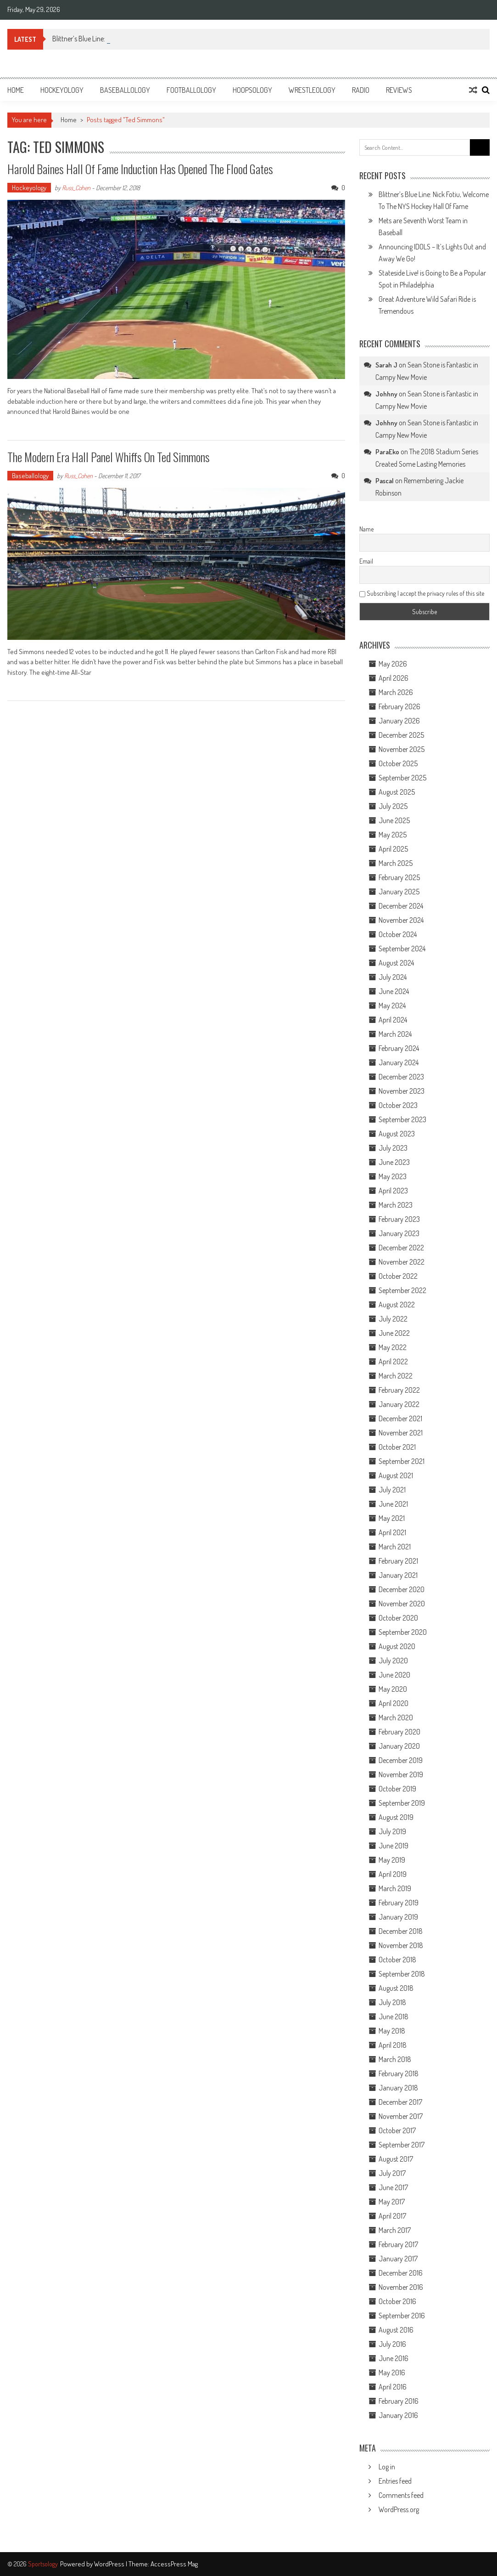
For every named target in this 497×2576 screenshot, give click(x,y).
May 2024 (392, 1005)
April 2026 (393, 678)
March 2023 (396, 1204)
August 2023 (397, 1133)
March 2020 (396, 1717)
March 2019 (395, 1888)
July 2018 (392, 2002)
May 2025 (393, 834)
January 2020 (399, 1746)
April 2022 (393, 1361)
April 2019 (393, 1874)
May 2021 (392, 1518)
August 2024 (396, 962)
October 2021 (397, 1447)
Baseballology (125, 90)
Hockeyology (62, 90)
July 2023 (393, 1147)
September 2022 (402, 1290)
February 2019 (399, 1902)
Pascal (384, 480)
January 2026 (399, 720)
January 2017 (398, 2258)
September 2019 (402, 1803)
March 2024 (395, 1034)
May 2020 (393, 1689)
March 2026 (396, 692)
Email (366, 561)
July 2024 (393, 977)
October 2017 (397, 2130)
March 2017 (395, 2230)
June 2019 (393, 1845)
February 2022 (399, 1390)
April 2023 (393, 1190)
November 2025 (401, 749)
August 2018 (396, 1988)
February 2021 (398, 1560)
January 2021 (398, 1575)
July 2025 (393, 806)
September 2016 (402, 2315)
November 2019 (401, 1774)
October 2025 (398, 763)
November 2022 (401, 1261)
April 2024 (393, 1019)
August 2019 (396, 1817)
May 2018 (392, 2030)
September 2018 (402, 1973)
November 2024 (401, 920)
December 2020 (401, 1589)
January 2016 (398, 2415)
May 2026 (393, 663)
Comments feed (401, 2495)
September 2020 (403, 1632)
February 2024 (399, 1048)
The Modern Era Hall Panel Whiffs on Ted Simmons (108, 457)
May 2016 (392, 2372)
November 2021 (401, 1432)
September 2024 (402, 948)
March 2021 (395, 1546)
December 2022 (401, 1247)
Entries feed (395, 2481)
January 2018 (398, 2087)
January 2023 (399, 1233)
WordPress (110, 2563)
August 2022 (397, 1304)
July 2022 (393, 1318)
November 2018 (401, 1945)
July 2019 (392, 1831)
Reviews (399, 90)
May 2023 (393, 1176)
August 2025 (397, 792)
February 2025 (399, 877)
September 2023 (402, 1119)
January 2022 (399, 1404)
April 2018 (393, 2045)
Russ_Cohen (76, 188)
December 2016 (401, 2272)
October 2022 (398, 1276)
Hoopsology (252, 90)
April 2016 (393, 2386)
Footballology (191, 90)
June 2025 (394, 820)
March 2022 (396, 1375)
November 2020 (402, 1603)
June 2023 (394, 1162)
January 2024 (399, 1062)
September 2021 (401, 1461)
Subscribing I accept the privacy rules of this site (421, 593)
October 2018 (397, 1959)
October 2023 (398, 1105)
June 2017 (393, 2187)
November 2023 (401, 1091)
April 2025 (393, 848)
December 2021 (400, 1418)
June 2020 (394, 1674)
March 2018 (395, 2059)
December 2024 (401, 905)
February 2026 (399, 706)
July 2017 (392, 2173)
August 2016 (396, 2329)
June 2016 (393, 2358)
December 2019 (401, 1760)
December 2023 (401, 1076)
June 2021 (393, 1503)
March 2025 (396, 863)
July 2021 (392, 1489)
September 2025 (402, 777)
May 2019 (392, 1859)
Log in (387, 2466)
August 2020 (397, 1646)
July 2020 (393, 1660)
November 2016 (401, 2287)
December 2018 (401, 1931)
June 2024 (394, 991)
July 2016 (392, 2344)
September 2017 (401, 2144)
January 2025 (399, 891)
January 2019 (398, 1916)
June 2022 (394, 1333)
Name (366, 529)
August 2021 (396, 1475)
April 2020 (393, 1703)
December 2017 (400, 2102)
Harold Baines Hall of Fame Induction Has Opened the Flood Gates (140, 169)
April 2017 (392, 2215)
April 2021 (392, 1532)
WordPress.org (399, 2509)
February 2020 (399, 1731)
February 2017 (398, 2244)
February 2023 (399, 1219)
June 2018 (393, 2016)
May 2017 (392, 2201)
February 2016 (399, 2401)
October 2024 (398, 934)
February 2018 (399, 2073)
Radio (360, 90)
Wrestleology (312, 90)
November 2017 (401, 2116)
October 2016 (397, 2301)
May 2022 (393, 1347)
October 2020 (398, 1617)
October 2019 (397, 1788)
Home (15, 90)
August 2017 (396, 2159)
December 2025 (401, 735)
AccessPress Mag (174, 2563)
